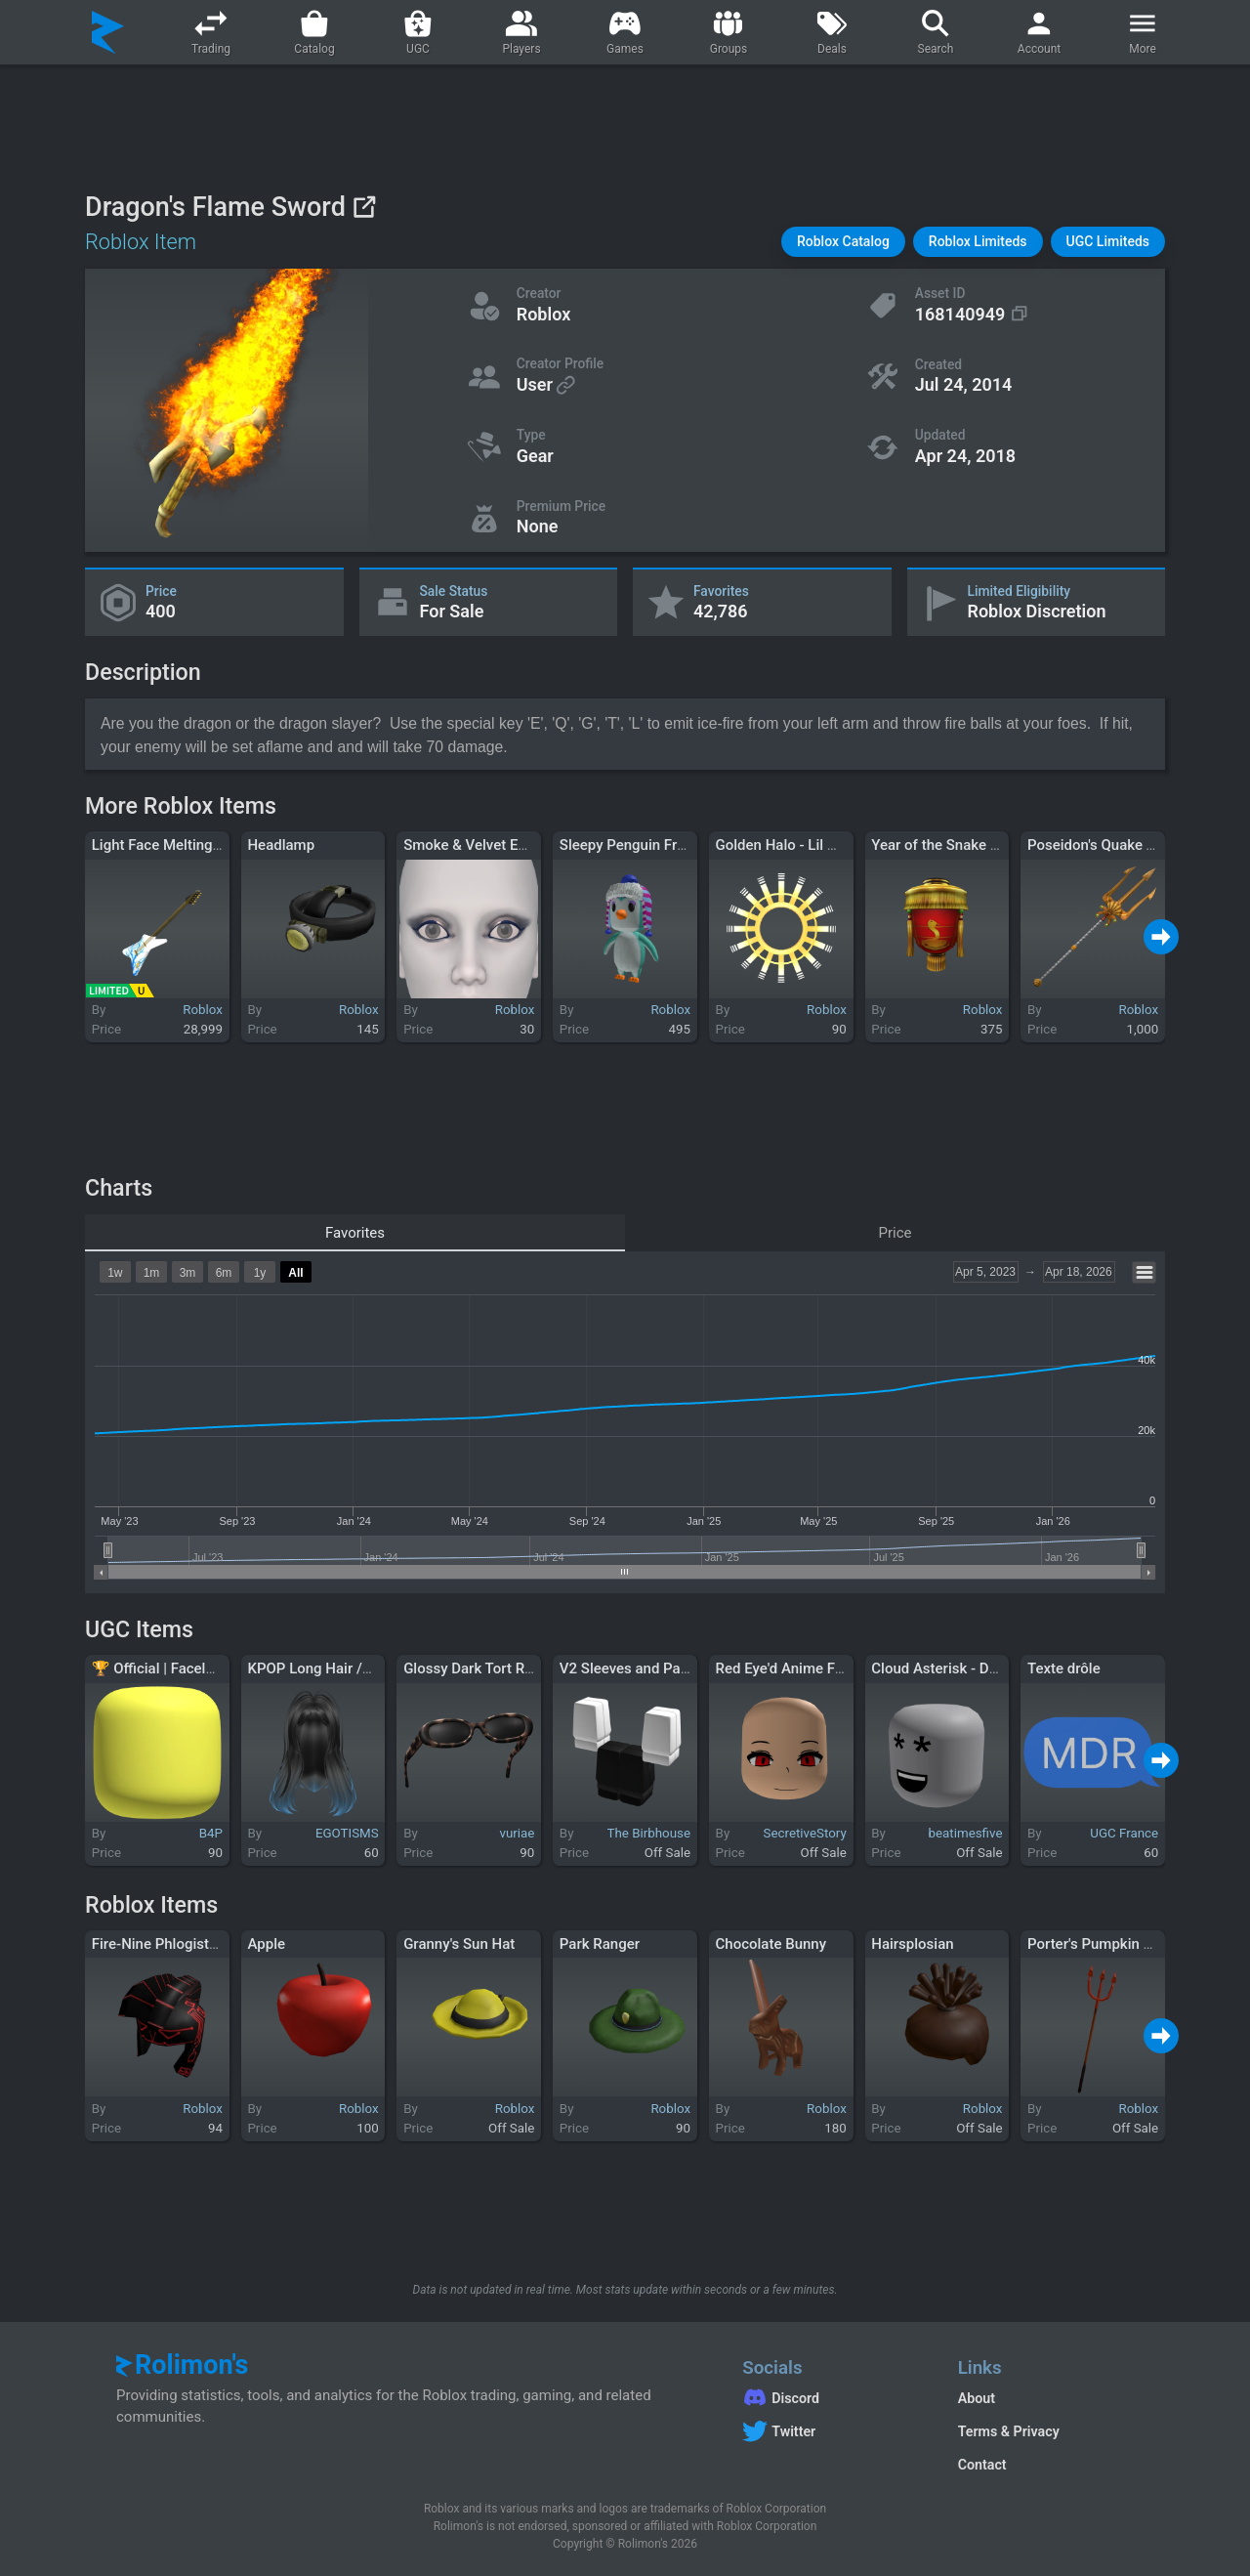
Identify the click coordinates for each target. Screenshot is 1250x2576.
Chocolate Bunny (771, 1944)
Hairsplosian (912, 1944)
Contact (982, 2464)
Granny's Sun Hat (459, 1944)
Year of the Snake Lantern (955, 845)
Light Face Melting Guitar (174, 845)
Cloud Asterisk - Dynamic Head (972, 1668)
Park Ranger (600, 1944)
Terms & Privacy (1009, 2431)
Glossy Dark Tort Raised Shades (507, 1668)
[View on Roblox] (364, 206)
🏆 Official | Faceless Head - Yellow (207, 1668)
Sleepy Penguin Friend (632, 845)
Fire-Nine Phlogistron (161, 1944)
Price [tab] (895, 1233)
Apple (266, 1944)
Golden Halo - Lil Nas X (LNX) (811, 845)
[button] (843, 242)
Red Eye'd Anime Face (787, 1668)
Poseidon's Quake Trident (1109, 845)
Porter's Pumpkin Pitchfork (1115, 1944)
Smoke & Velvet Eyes (471, 845)
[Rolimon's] (108, 32)
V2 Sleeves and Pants (630, 1668)
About (976, 2398)
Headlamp (280, 845)
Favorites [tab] (355, 1233)
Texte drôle (1064, 1668)
